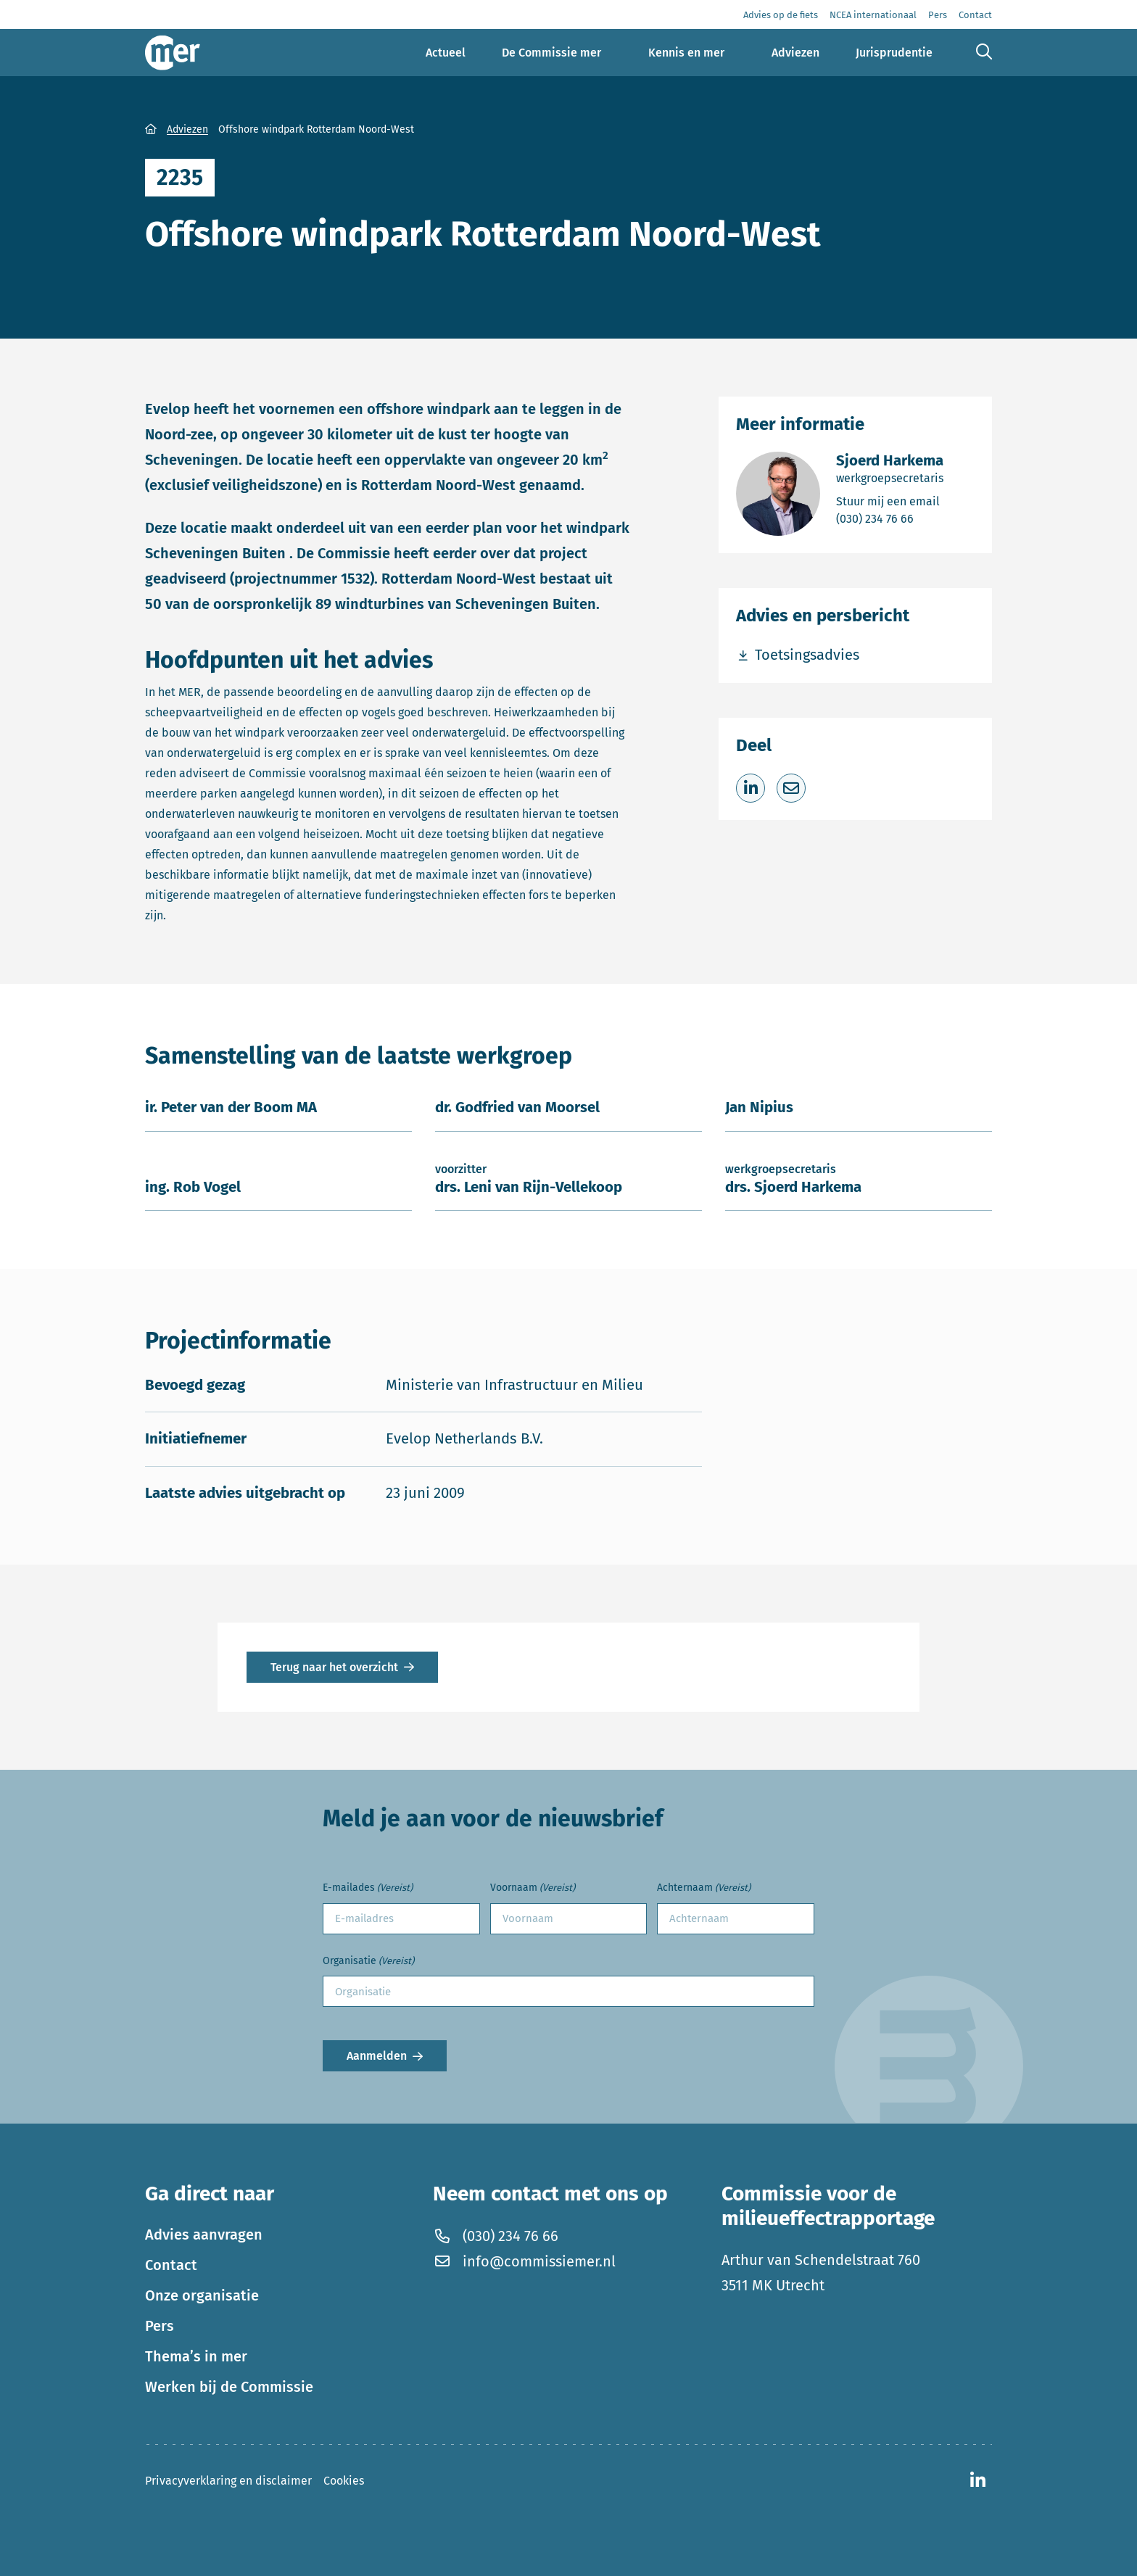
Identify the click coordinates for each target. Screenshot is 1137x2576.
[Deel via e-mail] (791, 788)
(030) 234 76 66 (889, 518)
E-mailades (368, 1888)
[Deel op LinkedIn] (750, 788)
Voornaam (532, 1888)
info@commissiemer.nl (524, 2261)
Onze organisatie (202, 2295)
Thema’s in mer (196, 2356)
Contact (171, 2265)
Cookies (343, 2481)
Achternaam (704, 1888)
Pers (159, 2326)
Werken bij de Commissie (229, 2386)
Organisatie (368, 1961)
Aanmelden (377, 2056)
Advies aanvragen (203, 2234)
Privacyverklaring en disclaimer (228, 2481)
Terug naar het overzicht (334, 1667)
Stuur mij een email (889, 500)
